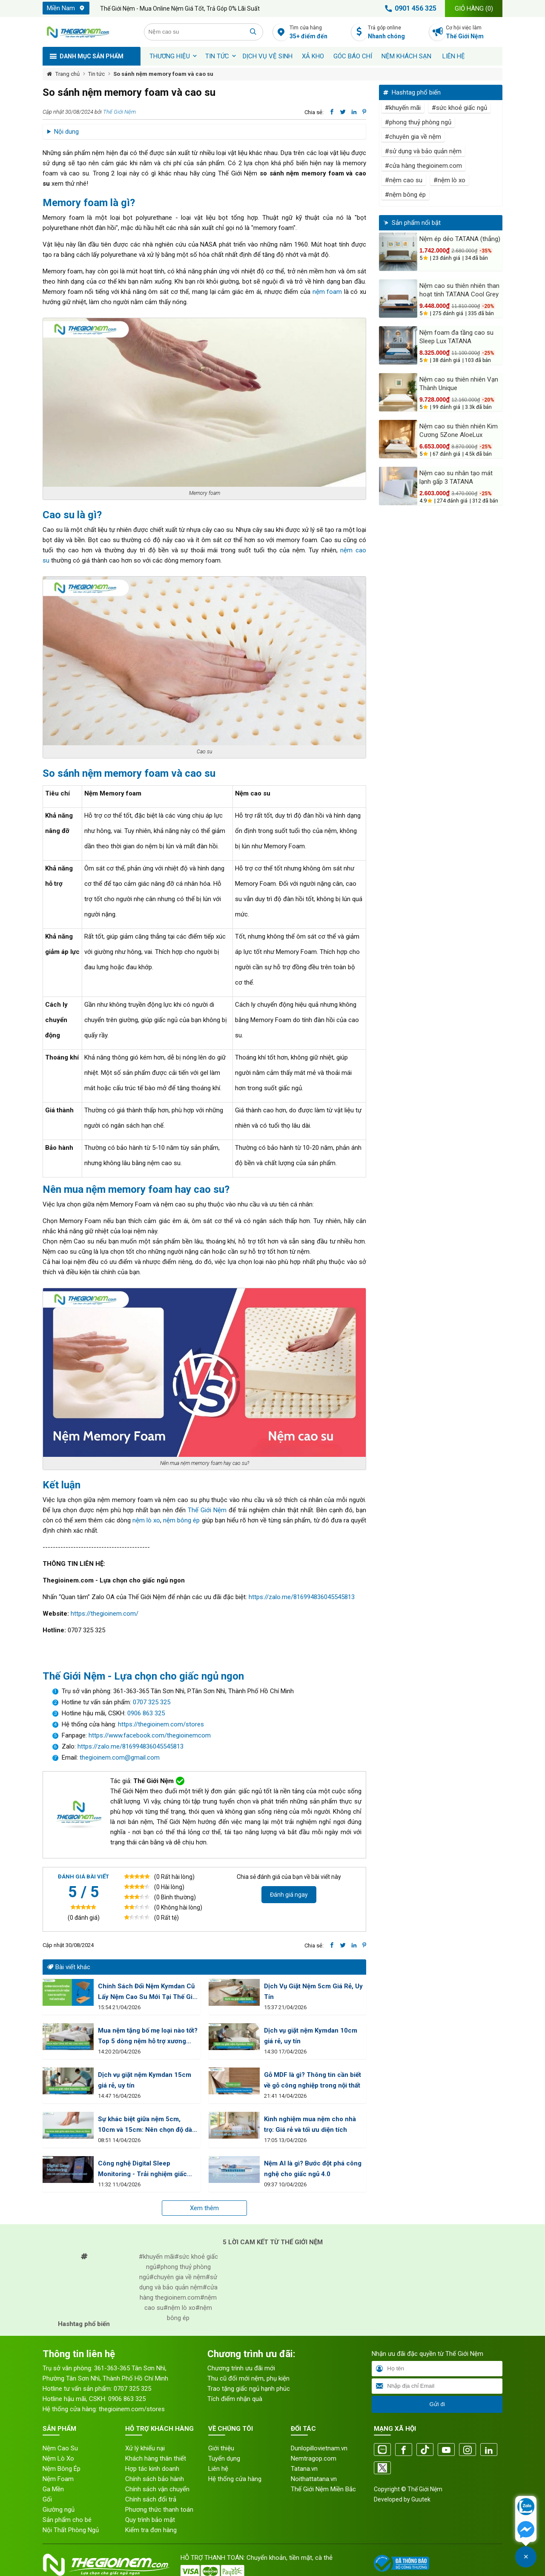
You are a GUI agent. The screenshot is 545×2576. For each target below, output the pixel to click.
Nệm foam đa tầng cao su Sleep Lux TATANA (456, 337)
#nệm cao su (403, 180)
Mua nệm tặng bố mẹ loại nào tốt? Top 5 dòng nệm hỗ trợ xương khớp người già (148, 2037)
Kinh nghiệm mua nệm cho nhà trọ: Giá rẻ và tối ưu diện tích (310, 2124)
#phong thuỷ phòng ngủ (418, 122)
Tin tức (217, 56)
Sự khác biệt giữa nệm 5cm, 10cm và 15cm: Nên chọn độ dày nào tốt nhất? (146, 2125)
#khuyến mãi (403, 108)
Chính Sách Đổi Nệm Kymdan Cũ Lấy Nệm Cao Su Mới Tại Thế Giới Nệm (148, 1992)
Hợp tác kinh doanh (152, 2469)
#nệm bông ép (405, 194)
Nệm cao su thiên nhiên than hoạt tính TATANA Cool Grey (459, 290)
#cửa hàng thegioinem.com (423, 165)
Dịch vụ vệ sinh (268, 56)
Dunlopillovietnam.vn (319, 2448)
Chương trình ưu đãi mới (241, 2368)
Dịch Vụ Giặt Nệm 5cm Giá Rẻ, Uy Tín (313, 1991)
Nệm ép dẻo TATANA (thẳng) (459, 239)
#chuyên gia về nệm (413, 137)
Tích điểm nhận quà (234, 2399)
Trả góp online (396, 32)
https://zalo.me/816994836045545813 (302, 1597)
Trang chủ (67, 74)
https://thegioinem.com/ (104, 1613)
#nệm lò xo (449, 180)
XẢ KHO (313, 56)
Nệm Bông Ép (61, 2469)
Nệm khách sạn (406, 56)
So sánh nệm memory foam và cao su (163, 74)
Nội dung (66, 131)
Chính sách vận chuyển (157, 2489)
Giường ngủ (59, 2509)
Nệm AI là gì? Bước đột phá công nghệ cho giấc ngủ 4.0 (312, 2169)
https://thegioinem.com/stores (161, 1724)
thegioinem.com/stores (132, 2409)
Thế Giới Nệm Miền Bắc (323, 2489)
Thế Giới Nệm (119, 112)
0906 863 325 (146, 1713)
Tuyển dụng (224, 2458)
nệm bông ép (181, 1520)
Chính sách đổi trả (150, 2499)
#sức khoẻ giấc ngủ (459, 108)
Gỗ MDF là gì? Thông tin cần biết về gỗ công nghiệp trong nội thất (312, 2080)
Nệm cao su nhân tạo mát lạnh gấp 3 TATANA (456, 477)
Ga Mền (53, 2489)
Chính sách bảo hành (154, 2479)
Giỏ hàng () (474, 8)
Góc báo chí (352, 56)
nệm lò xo (146, 1520)
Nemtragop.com (313, 2458)
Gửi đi (437, 2404)
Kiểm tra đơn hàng (151, 2530)
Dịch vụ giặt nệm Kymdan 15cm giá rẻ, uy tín (144, 2080)
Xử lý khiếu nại (145, 2448)
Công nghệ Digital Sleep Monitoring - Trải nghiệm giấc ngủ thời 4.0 (142, 2170)
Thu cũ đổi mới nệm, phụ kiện (248, 2378)
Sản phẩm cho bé (67, 2520)
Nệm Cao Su (60, 2448)
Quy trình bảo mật (150, 2520)
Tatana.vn (304, 2469)
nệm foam (327, 292)
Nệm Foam (58, 2479)
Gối (47, 2499)
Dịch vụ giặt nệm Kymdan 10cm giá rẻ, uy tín (310, 2036)
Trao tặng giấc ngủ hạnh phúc (248, 2388)
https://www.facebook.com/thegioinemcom (150, 1735)
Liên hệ (453, 56)
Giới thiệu (221, 2448)
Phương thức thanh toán (159, 2509)
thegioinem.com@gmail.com (120, 1757)
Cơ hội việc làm (474, 32)
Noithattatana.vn (314, 2479)
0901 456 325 (409, 8)
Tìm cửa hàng (318, 32)
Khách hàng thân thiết (155, 2458)
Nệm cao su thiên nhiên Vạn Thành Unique (458, 384)
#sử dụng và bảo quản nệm (423, 151)
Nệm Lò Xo (58, 2458)
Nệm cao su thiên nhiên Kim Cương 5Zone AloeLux (458, 430)
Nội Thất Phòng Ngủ (71, 2530)
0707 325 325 (151, 1702)
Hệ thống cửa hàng (234, 2479)
